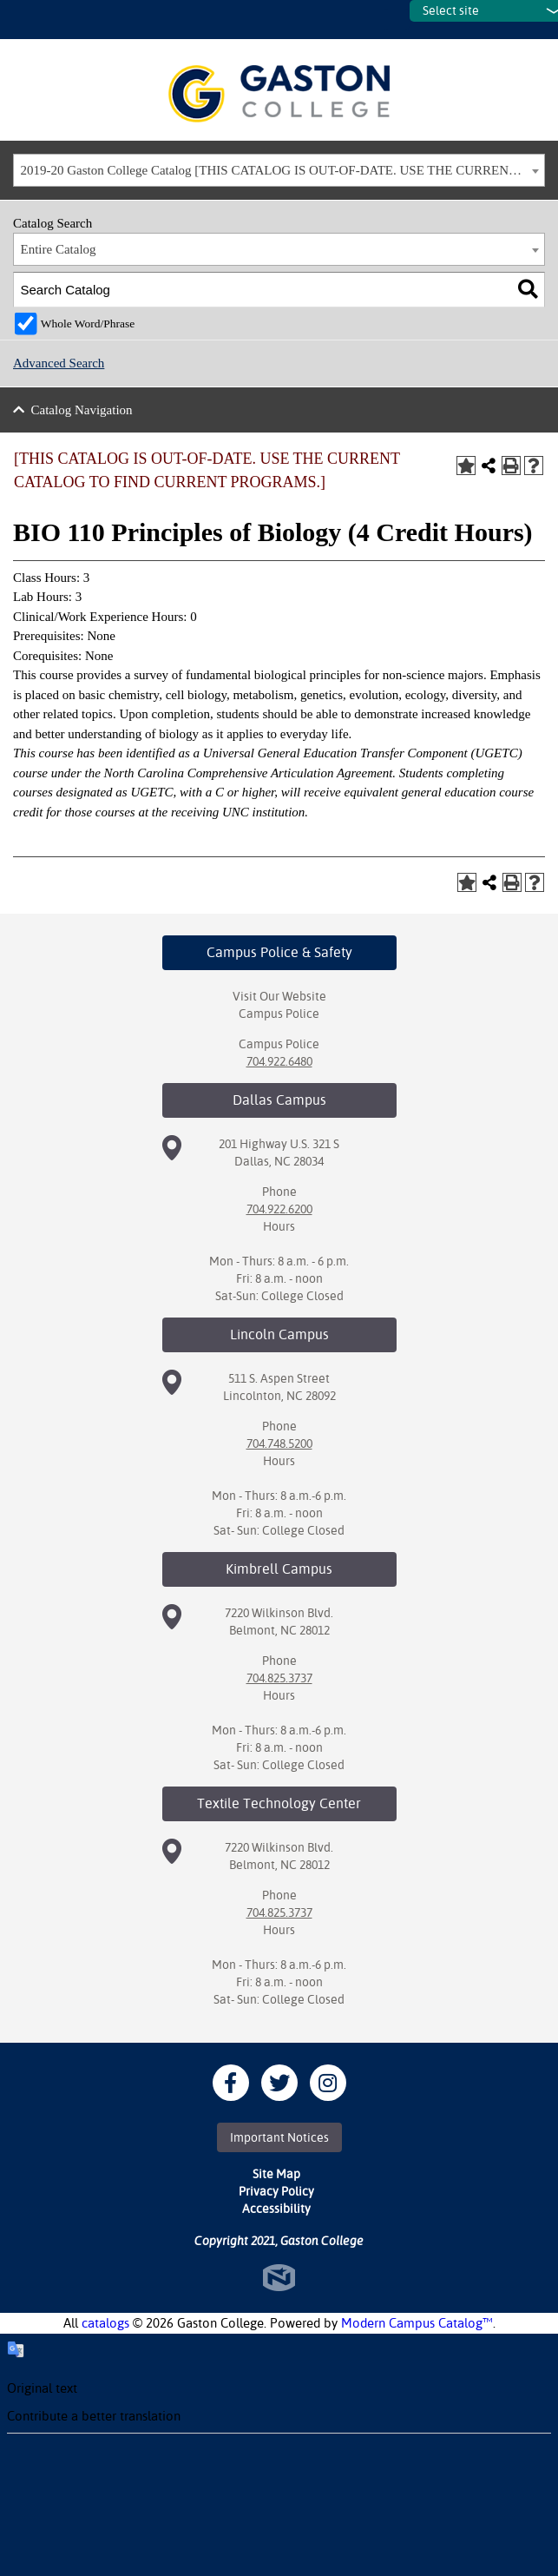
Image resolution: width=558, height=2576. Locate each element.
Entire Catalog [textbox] (58, 249)
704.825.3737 (279, 1678)
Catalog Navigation (82, 410)
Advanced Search (58, 363)
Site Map (276, 2174)
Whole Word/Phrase (88, 323)
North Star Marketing (279, 2277)
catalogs (105, 2322)
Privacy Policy (276, 2191)
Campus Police (279, 1013)
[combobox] (279, 170)
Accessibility (276, 2209)
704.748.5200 (279, 1443)
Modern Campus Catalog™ (417, 2322)
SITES (397, 19)
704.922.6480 (279, 1061)
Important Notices (279, 2137)
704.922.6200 (279, 1209)
